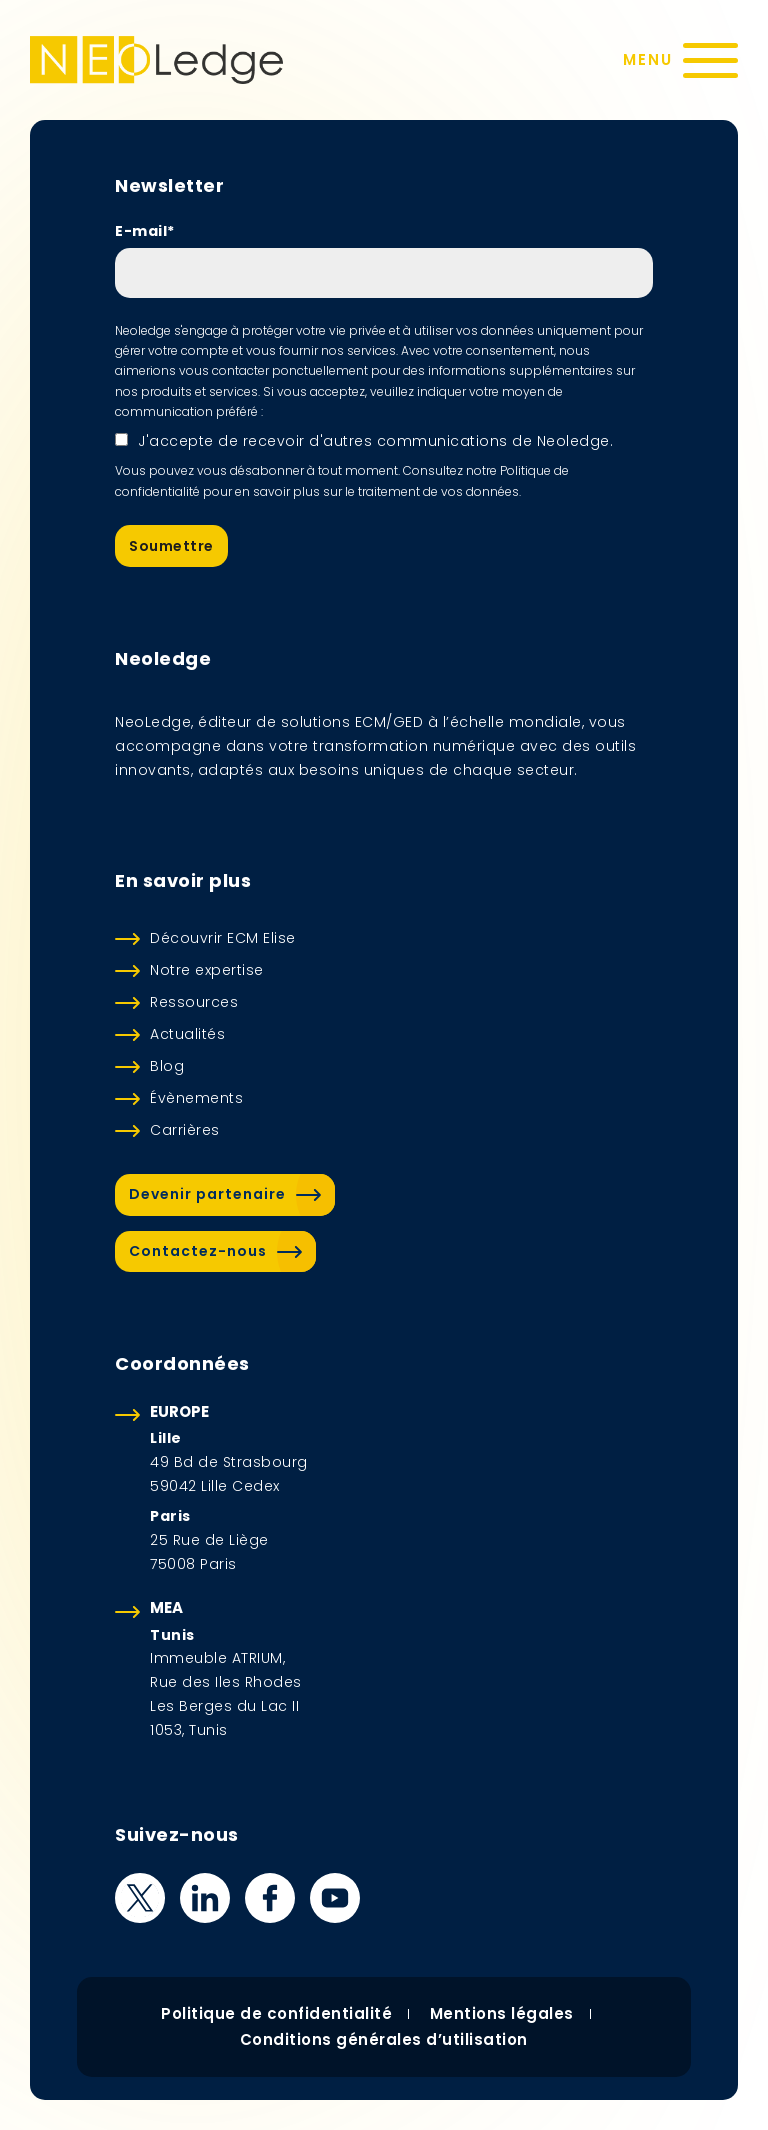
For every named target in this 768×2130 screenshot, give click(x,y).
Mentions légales (502, 2013)
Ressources (194, 1002)
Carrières (185, 1130)
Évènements (196, 1098)
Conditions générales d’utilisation (384, 2039)
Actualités (187, 1034)
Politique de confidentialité (276, 2013)
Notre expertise (207, 970)
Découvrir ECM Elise (223, 938)
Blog (167, 1066)
